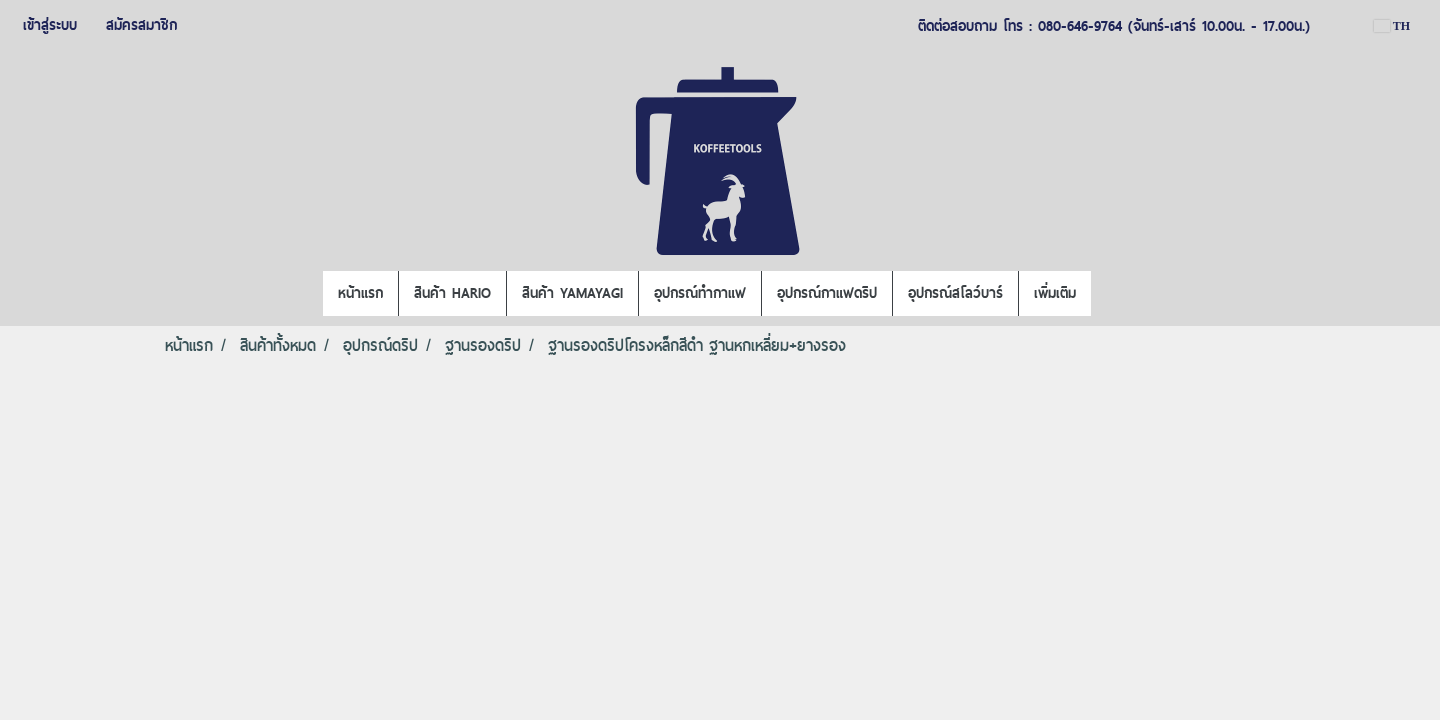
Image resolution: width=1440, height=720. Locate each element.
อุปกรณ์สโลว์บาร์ (955, 293)
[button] (1109, 294)
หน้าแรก (360, 293)
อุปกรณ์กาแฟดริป (827, 293)
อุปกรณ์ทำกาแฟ (700, 293)
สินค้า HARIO (452, 293)
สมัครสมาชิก (141, 25)
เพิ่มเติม (1055, 293)
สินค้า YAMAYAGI (572, 293)
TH (1392, 26)
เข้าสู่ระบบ (50, 25)
